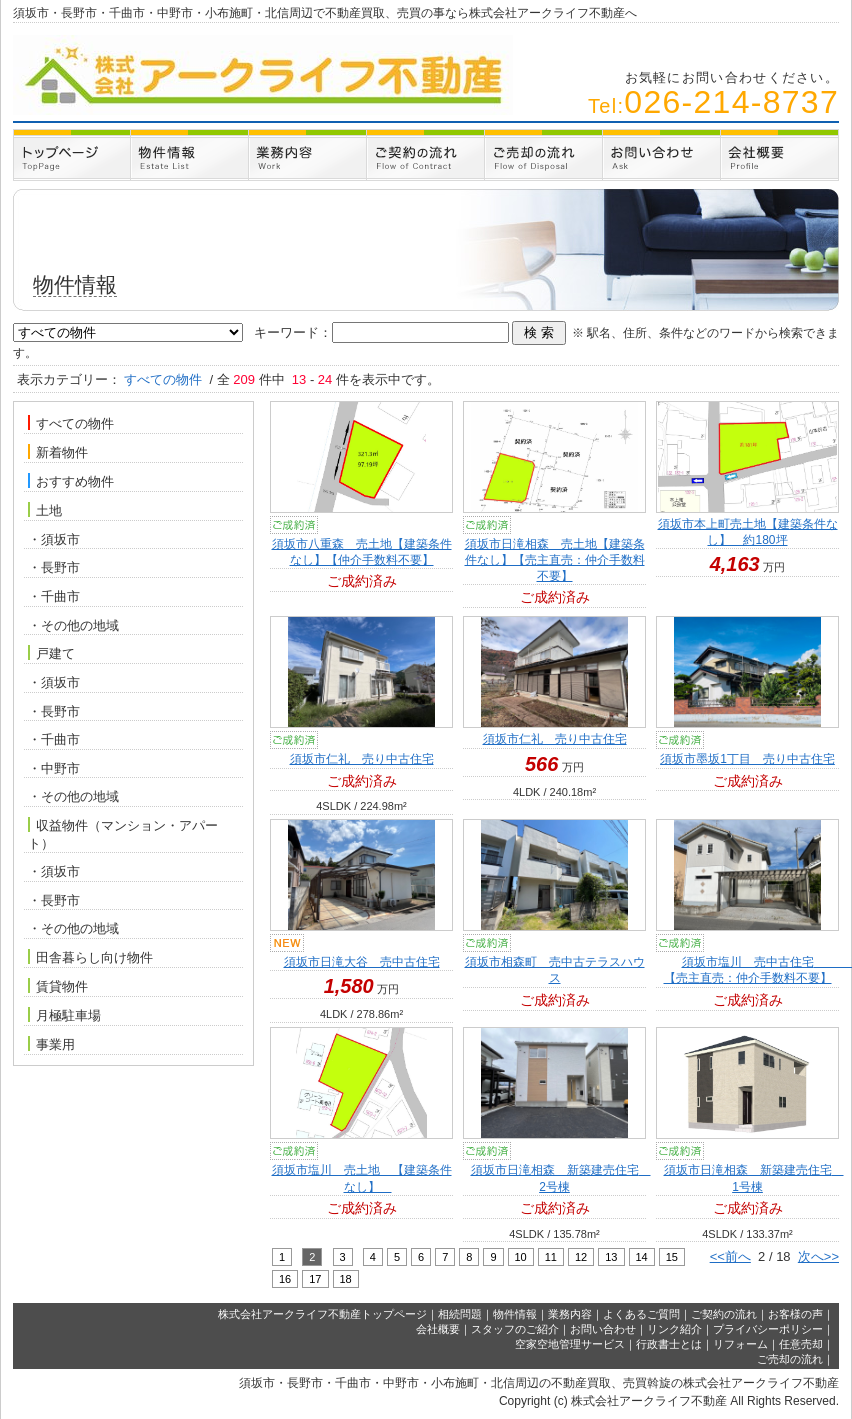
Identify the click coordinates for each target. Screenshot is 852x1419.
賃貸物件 (58, 986)
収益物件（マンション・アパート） (123, 834)
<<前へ (730, 1256)
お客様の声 (795, 1314)
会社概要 (438, 1329)
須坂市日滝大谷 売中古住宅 (362, 962)
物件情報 (515, 1314)
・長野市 (54, 567)
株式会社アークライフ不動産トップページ (322, 1314)
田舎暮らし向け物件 (90, 957)
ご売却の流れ (790, 1359)
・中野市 (54, 768)
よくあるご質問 (641, 1314)
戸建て (51, 653)
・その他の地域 (73, 625)
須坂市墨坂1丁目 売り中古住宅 (747, 759)
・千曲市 (54, 596)
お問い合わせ (603, 1329)
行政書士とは (669, 1344)
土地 (45, 510)
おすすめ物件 (71, 481)
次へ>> (818, 1256)
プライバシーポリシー (768, 1329)
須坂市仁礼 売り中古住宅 (362, 759)
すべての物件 (71, 423)
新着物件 (58, 452)
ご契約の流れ (724, 1314)
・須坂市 (54, 539)
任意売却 (801, 1344)
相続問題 (460, 1314)
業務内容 (570, 1314)
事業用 (51, 1044)
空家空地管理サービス (570, 1344)
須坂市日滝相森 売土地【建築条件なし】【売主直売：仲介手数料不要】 (555, 560)
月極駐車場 (64, 1015)
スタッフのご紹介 (515, 1329)
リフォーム (740, 1344)
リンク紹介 (674, 1329)
